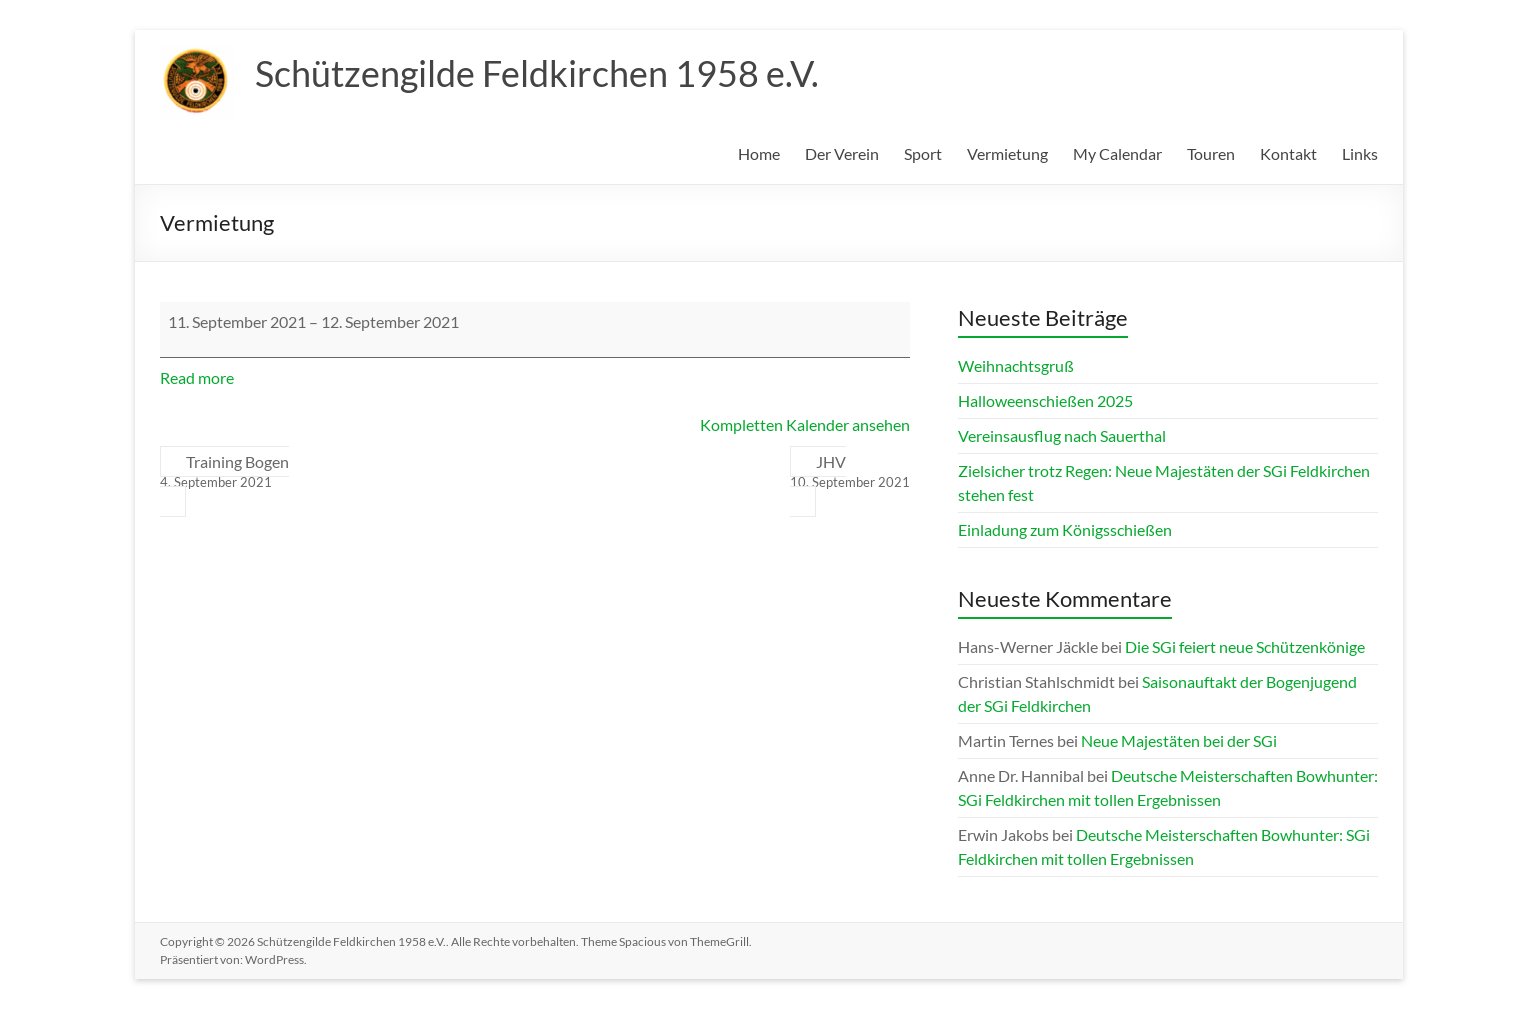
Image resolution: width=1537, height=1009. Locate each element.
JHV (850, 472)
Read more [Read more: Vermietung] (197, 377)
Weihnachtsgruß (1016, 365)
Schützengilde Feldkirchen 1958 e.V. (537, 73)
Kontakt (1288, 153)
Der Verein (842, 153)
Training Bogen (224, 472)
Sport (923, 153)
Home (759, 153)
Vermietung (1007, 153)
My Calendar (1117, 153)
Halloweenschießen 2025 (1045, 400)
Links (1360, 153)
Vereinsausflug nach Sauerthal (1062, 435)
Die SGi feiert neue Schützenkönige (1245, 646)
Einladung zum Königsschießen (1065, 529)
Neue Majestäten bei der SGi (1179, 740)
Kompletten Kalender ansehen (805, 424)
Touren (1211, 153)
